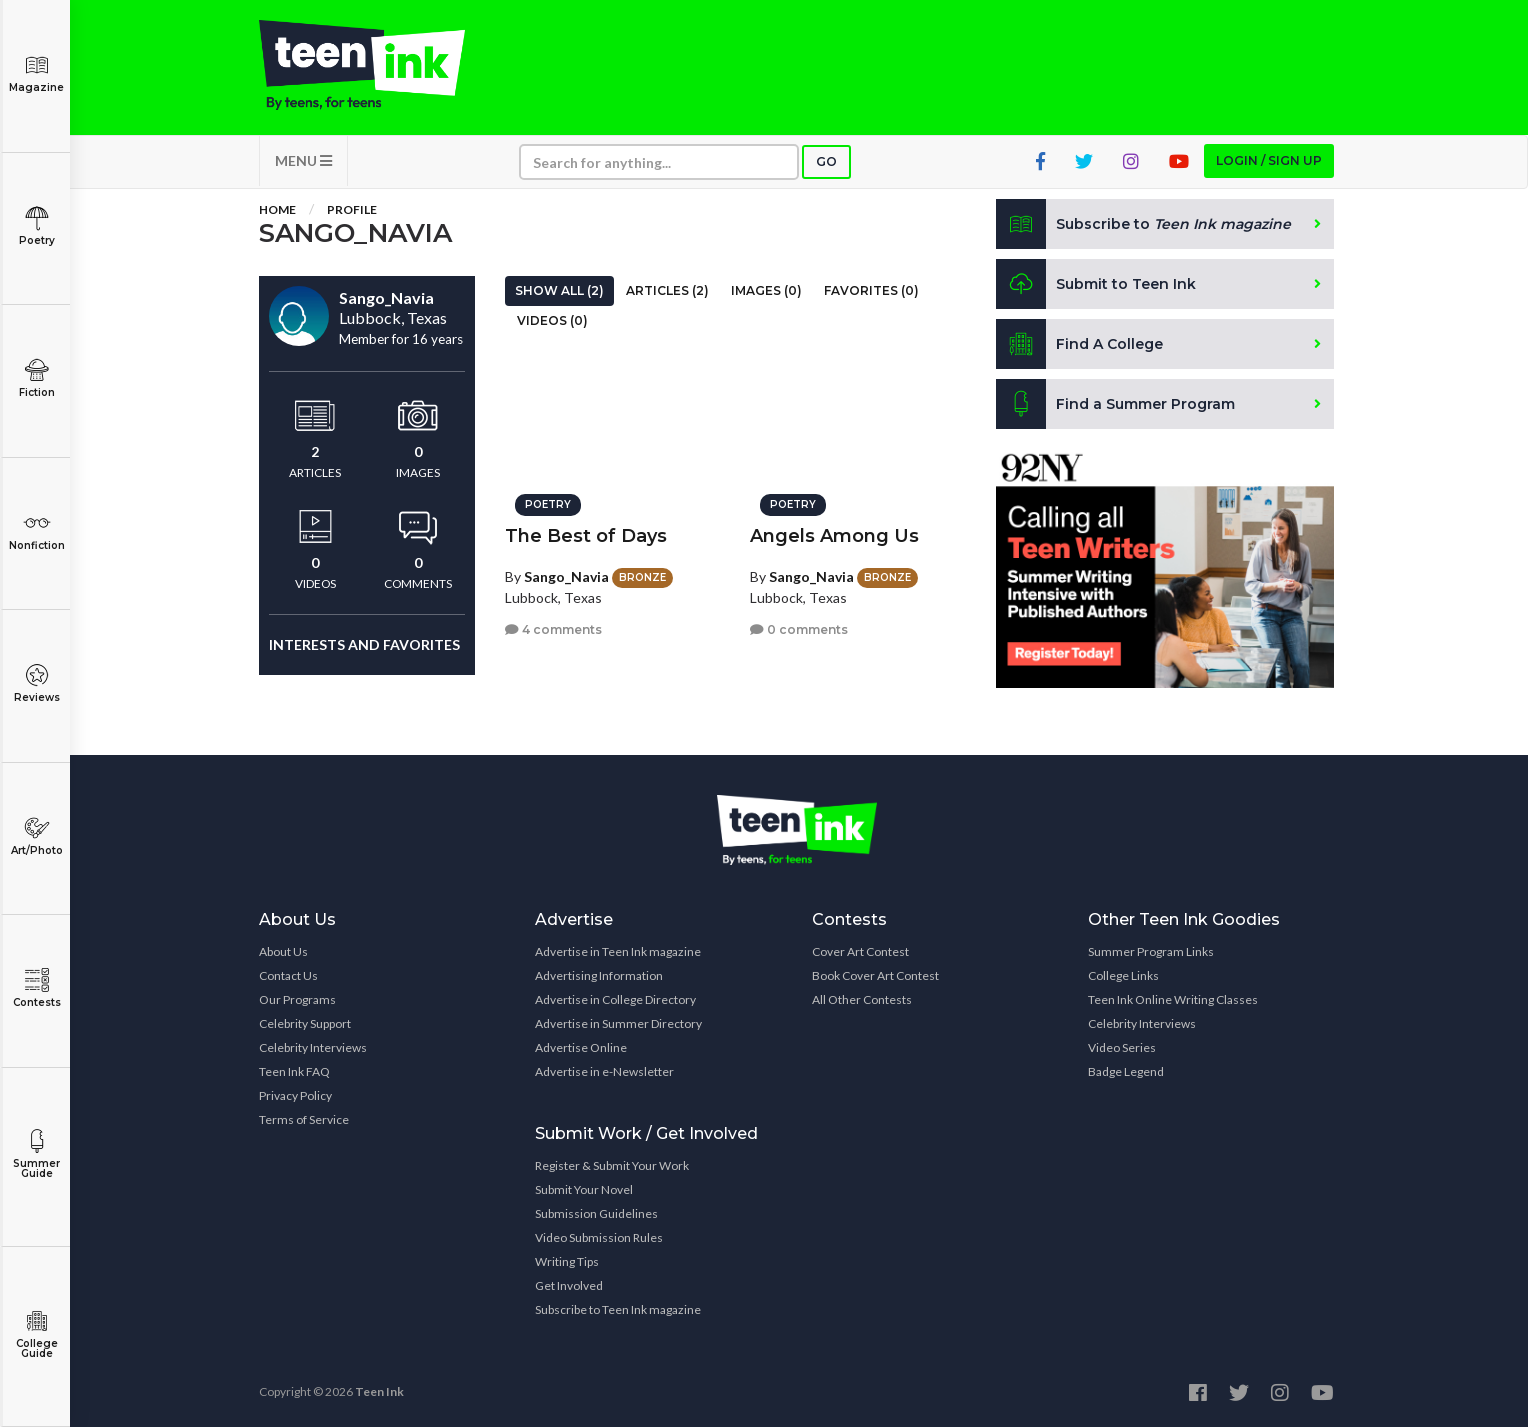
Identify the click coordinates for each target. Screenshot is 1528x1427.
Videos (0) (552, 320)
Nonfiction (36, 531)
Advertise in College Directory (615, 999)
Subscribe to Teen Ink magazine (618, 1309)
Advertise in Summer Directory (618, 1023)
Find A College (1079, 344)
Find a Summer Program (1115, 404)
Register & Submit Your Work (612, 1165)
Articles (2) (667, 290)
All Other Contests (862, 999)
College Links (1123, 975)
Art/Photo (36, 836)
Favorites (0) (871, 290)
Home (277, 209)
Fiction (36, 378)
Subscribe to (1143, 224)
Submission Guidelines (596, 1213)
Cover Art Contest (860, 951)
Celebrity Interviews (313, 1047)
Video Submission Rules (599, 1237)
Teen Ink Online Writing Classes (1173, 999)
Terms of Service (304, 1119)
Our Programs (297, 999)
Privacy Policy (295, 1095)
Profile (352, 209)
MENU (303, 160)
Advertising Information (599, 975)
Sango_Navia (566, 576)
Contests (36, 988)
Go (826, 161)
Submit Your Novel (584, 1189)
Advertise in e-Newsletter (604, 1071)
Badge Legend (1126, 1071)
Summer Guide (36, 1154)
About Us (283, 951)
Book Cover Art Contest (875, 975)
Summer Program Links (1151, 951)
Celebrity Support (305, 1023)
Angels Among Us (834, 536)
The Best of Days (586, 536)
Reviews (36, 683)
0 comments (799, 629)
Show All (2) (559, 290)
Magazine (36, 73)
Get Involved (569, 1285)
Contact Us (288, 975)
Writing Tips (567, 1261)
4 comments (553, 629)
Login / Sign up (1269, 160)
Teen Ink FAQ (294, 1071)
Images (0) (766, 290)
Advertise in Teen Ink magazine (618, 951)
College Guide (36, 1334)
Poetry (36, 226)
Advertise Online (581, 1047)
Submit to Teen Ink (1096, 284)
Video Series (1122, 1047)
